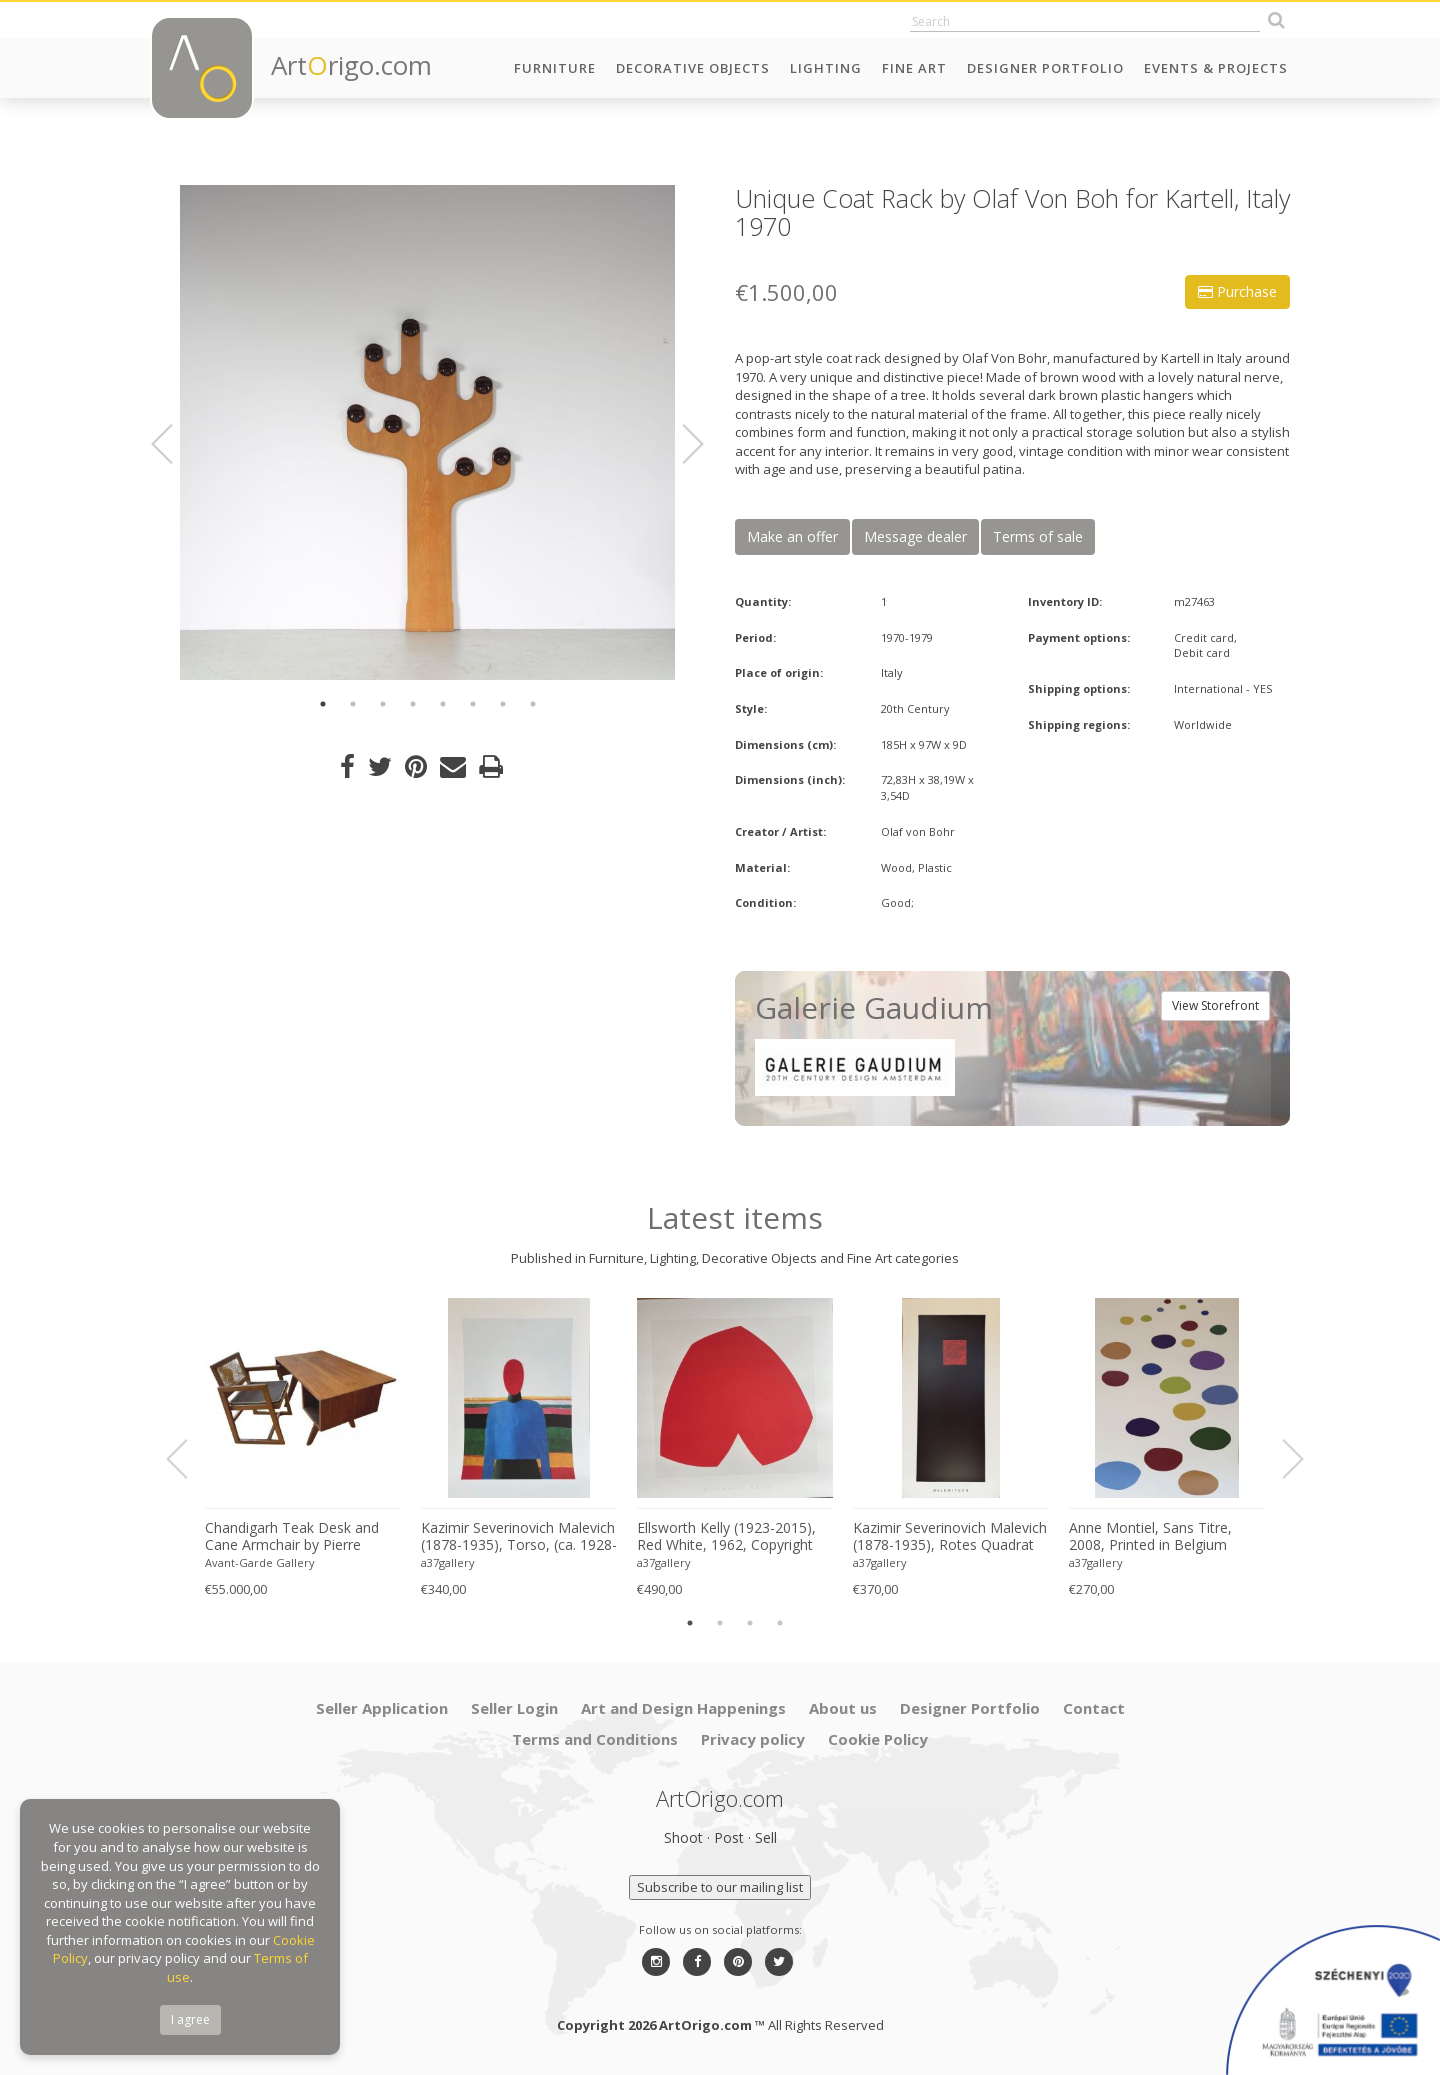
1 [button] (323, 704)
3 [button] (383, 704)
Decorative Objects (693, 68)
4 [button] (413, 704)
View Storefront (1215, 1005)
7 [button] (503, 704)
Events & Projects (1216, 68)
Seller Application (382, 1708)
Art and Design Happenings (683, 1708)
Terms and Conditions (595, 1739)
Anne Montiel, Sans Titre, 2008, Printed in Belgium (1150, 1536)
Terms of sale (1038, 536)
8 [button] (533, 704)
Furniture (555, 68)
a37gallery (448, 1562)
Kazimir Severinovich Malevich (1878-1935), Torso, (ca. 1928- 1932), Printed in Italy (519, 1537)
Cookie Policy (878, 1739)
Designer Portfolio (1045, 68)
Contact (1094, 1708)
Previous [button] (174, 444)
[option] (427, 432)
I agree (190, 2019)
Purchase (1237, 291)
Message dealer (915, 536)
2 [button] (353, 704)
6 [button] (473, 704)
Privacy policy (753, 1739)
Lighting (826, 68)
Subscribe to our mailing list (720, 1887)
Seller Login (514, 1708)
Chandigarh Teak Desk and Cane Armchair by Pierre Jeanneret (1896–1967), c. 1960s (292, 1537)
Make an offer (792, 536)
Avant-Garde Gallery (260, 1562)
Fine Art (914, 68)
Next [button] (681, 444)
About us (843, 1708)
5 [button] (443, 704)
